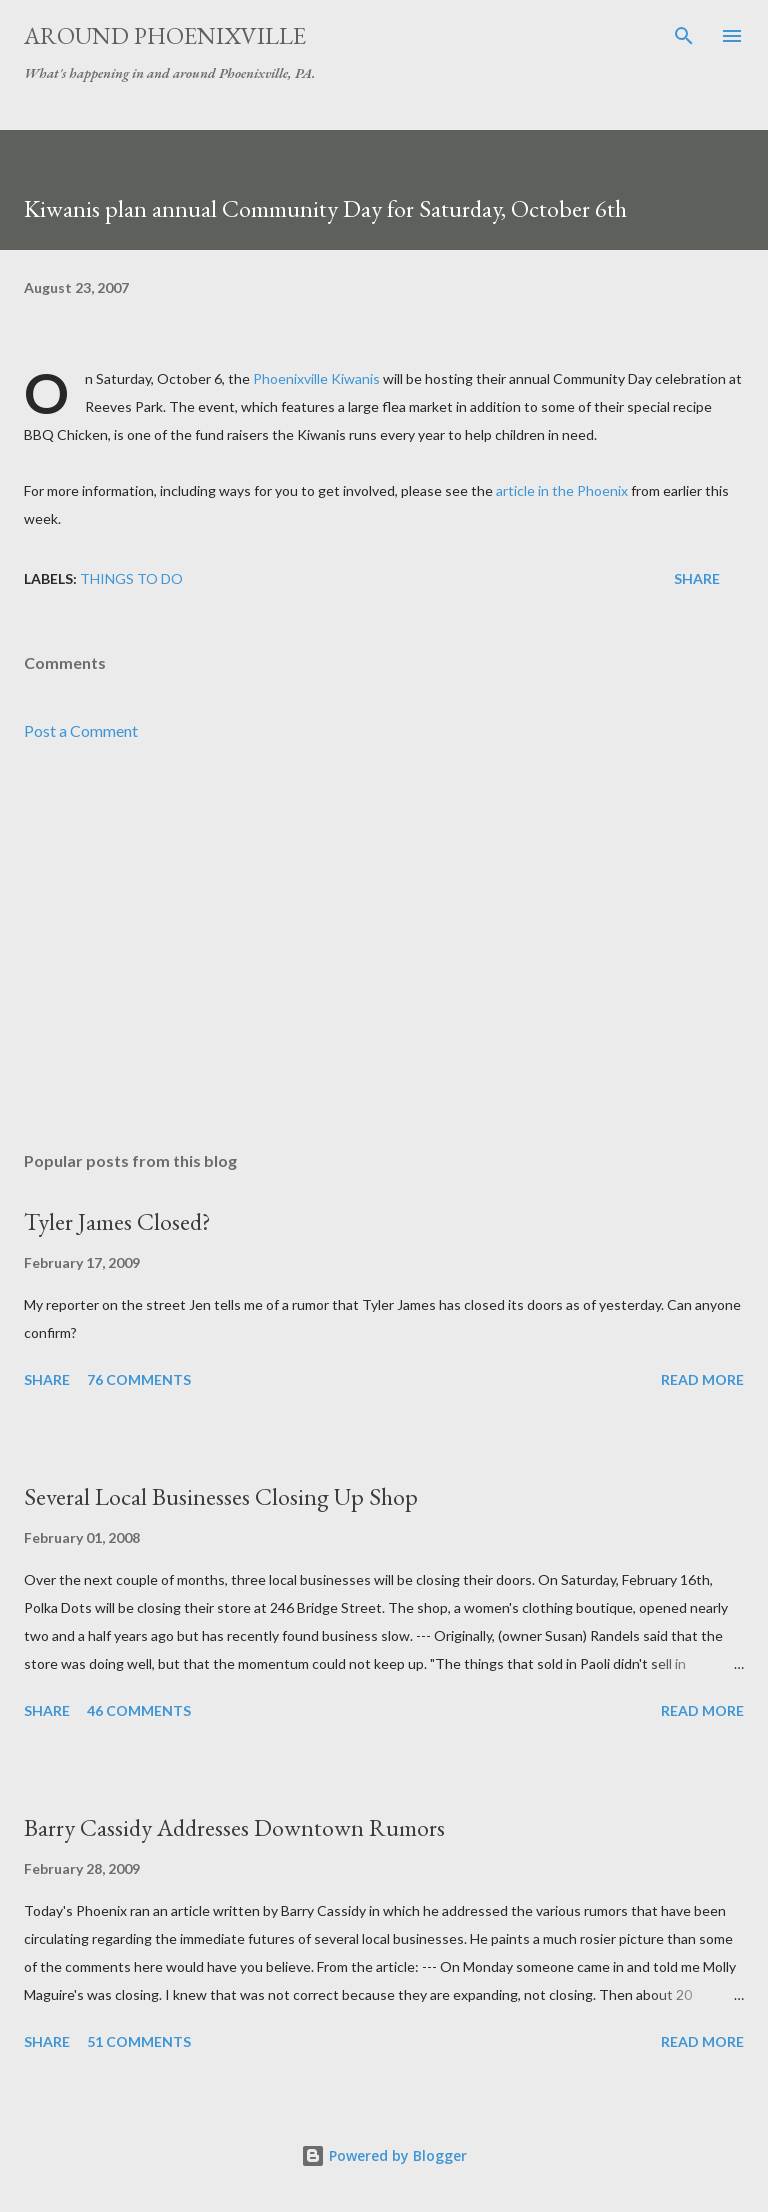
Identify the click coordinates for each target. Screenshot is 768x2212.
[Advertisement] (384, 947)
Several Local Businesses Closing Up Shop (221, 1496)
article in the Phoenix (562, 490)
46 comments (139, 1710)
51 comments (139, 2041)
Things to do (131, 578)
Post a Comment (81, 730)
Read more (702, 1379)
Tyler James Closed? (117, 1221)
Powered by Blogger (384, 2155)
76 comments (139, 1379)
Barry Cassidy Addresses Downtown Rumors (234, 1827)
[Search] (684, 36)
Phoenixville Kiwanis (316, 378)
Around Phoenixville (165, 35)
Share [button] (697, 578)
